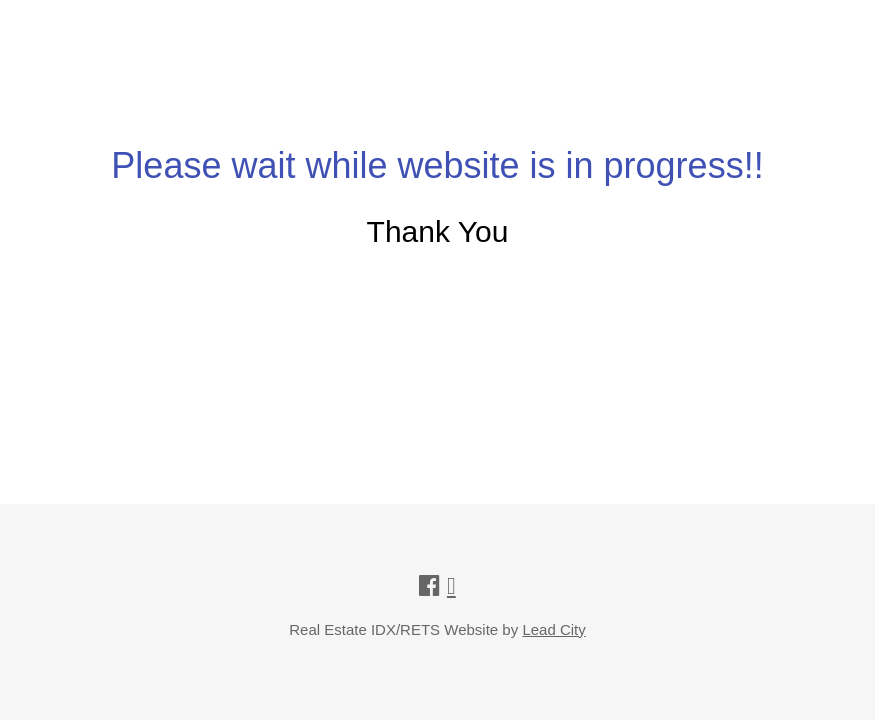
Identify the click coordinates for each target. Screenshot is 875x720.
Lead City (553, 629)
